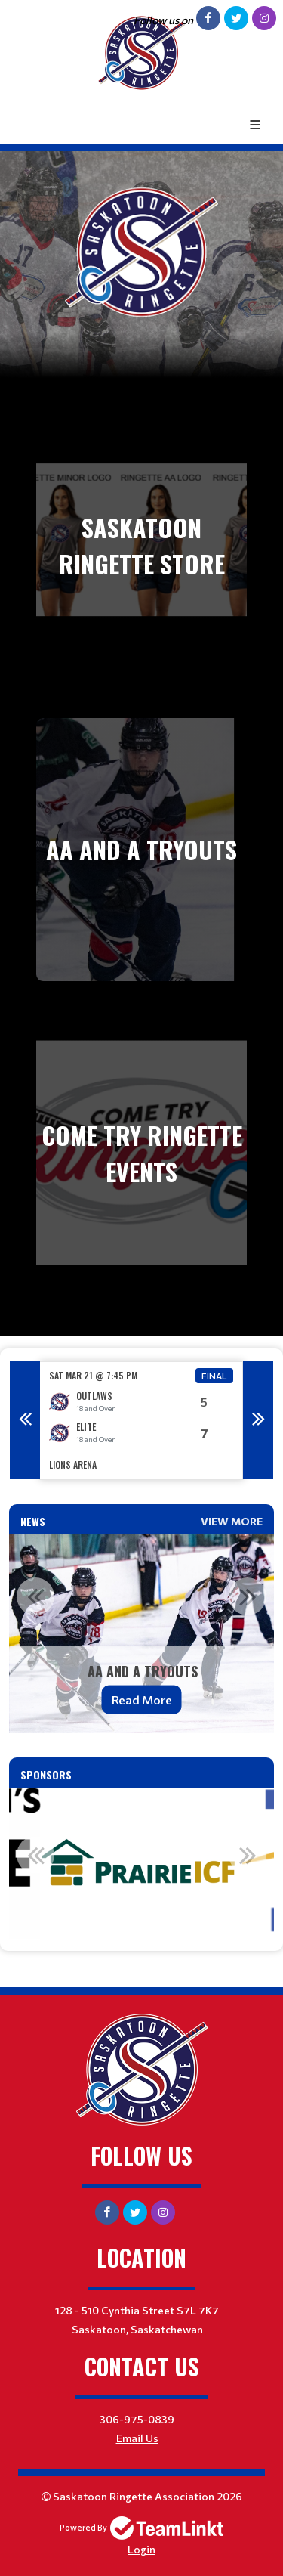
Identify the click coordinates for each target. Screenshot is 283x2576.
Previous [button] (25, 1420)
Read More (142, 1699)
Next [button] (258, 1420)
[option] (141, 1420)
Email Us (137, 2438)
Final (214, 1375)
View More (232, 1521)
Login (141, 2549)
